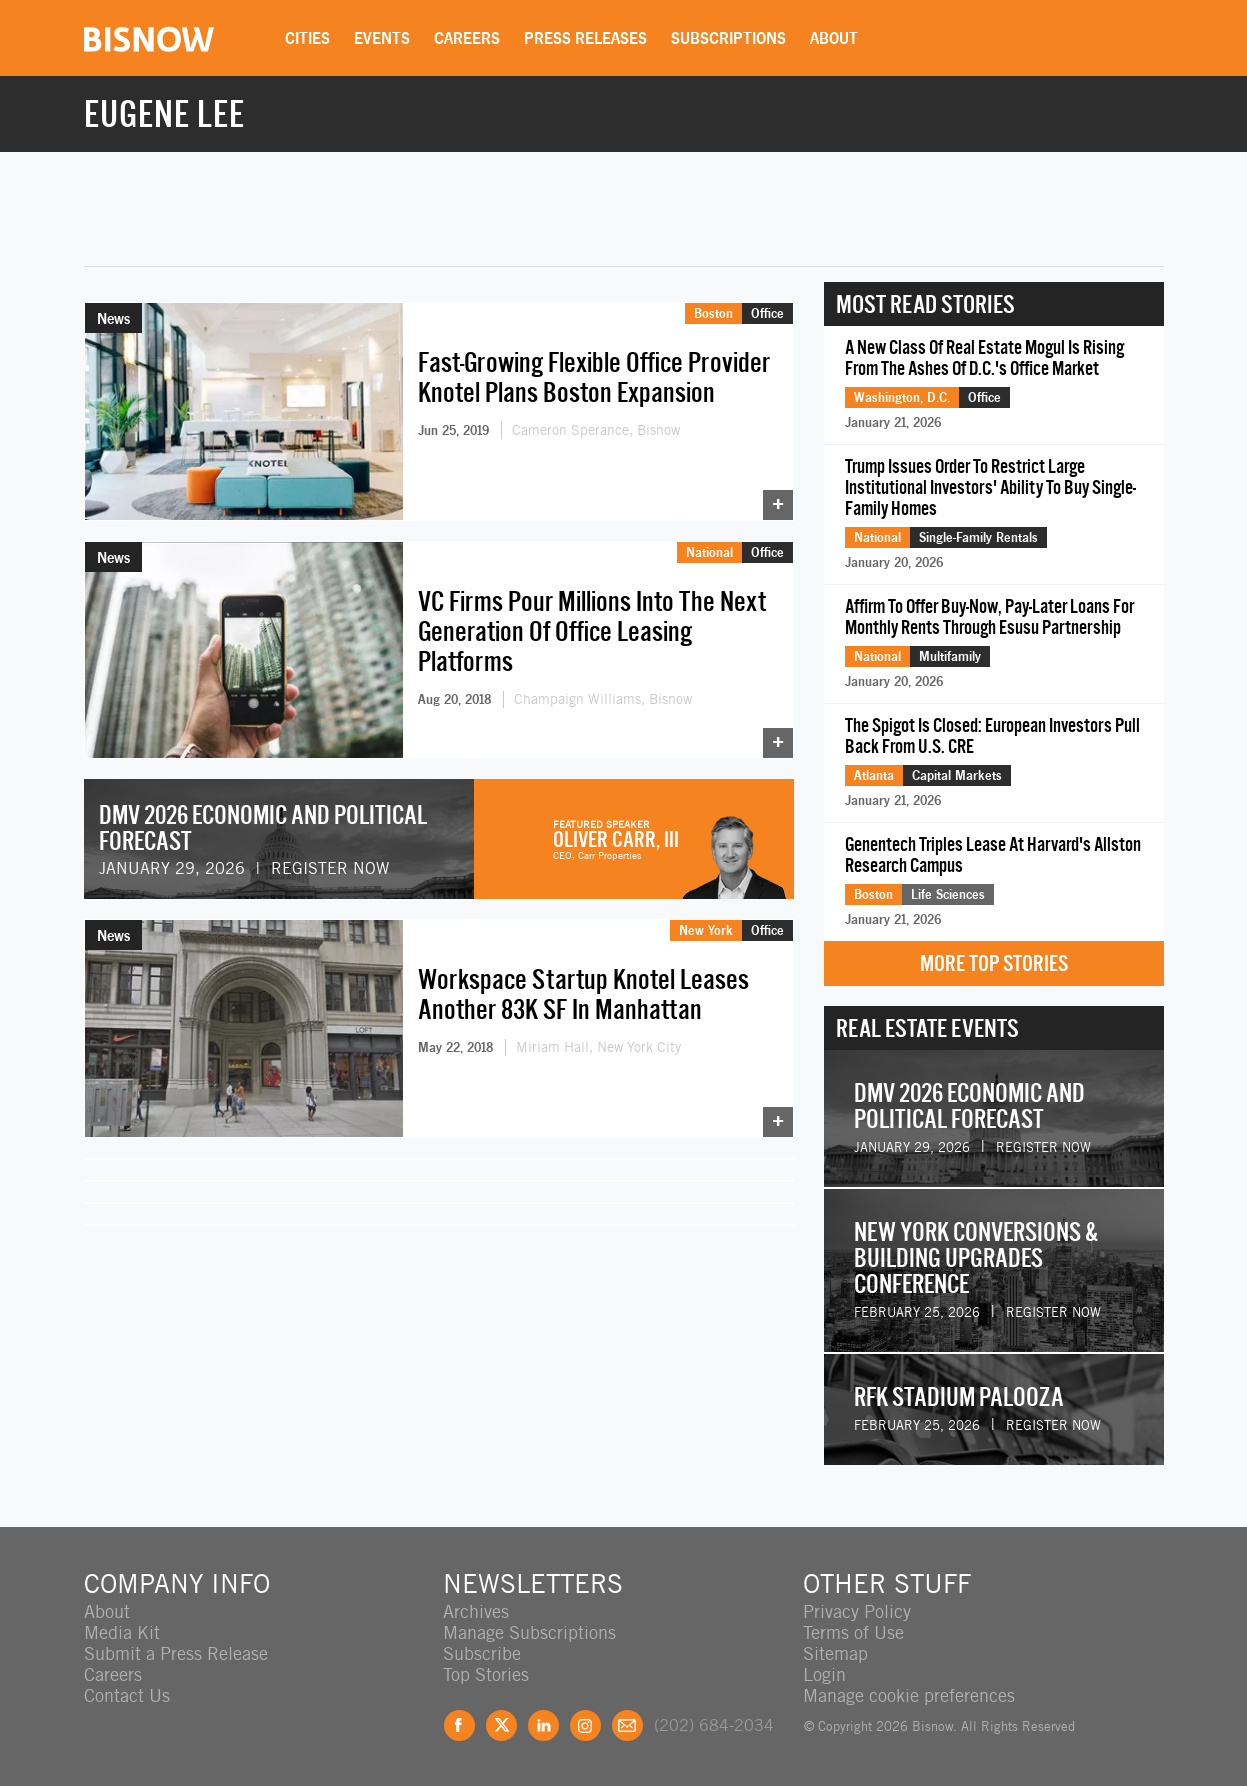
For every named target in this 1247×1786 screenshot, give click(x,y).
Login (824, 1674)
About (834, 38)
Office (767, 313)
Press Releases (585, 38)
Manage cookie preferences (909, 1695)
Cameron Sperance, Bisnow (596, 430)
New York (706, 930)
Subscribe (482, 1653)
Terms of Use (853, 1632)
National (709, 552)
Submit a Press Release (176, 1653)
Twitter (501, 1725)
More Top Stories (994, 963)
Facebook (459, 1725)
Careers (467, 38)
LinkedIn (543, 1725)
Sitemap (835, 1653)
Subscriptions (728, 38)
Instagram (585, 1725)
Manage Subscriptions (529, 1632)
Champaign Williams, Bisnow (603, 699)
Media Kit (122, 1632)
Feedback (627, 1725)
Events (382, 38)
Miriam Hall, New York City (598, 1047)
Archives (476, 1611)
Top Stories (486, 1674)
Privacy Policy (857, 1611)
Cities (307, 38)
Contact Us (127, 1695)
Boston (713, 313)
